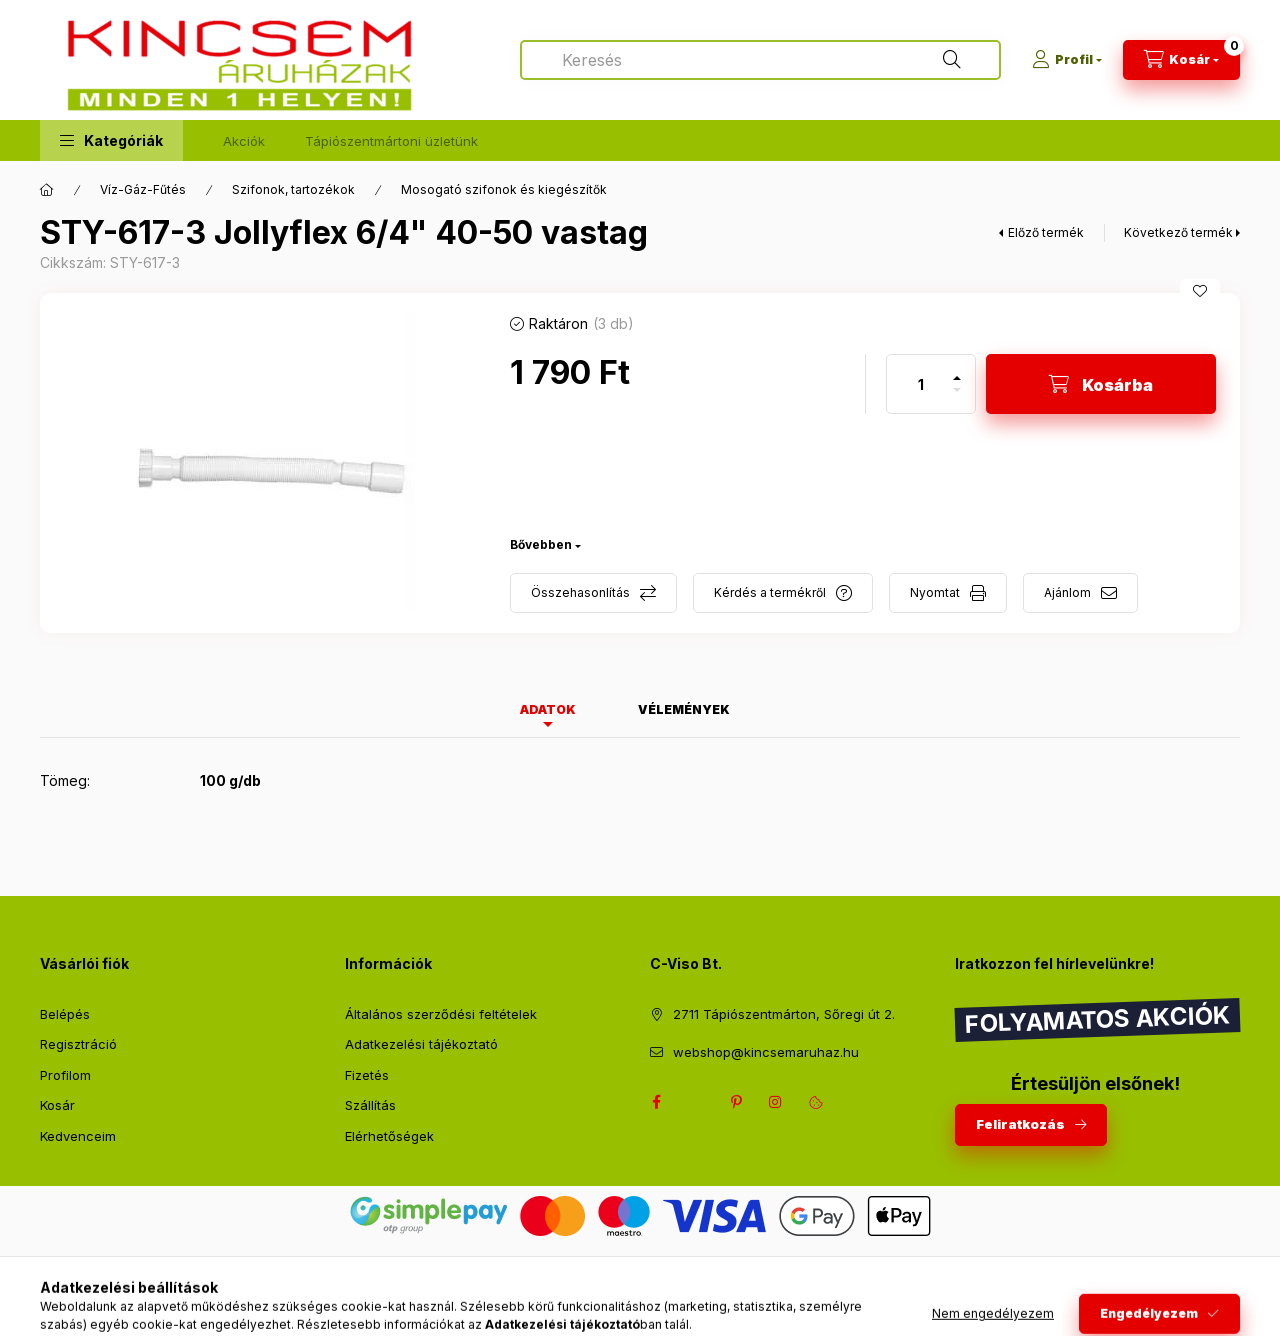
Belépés (65, 1014)
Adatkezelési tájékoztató (421, 1044)
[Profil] (1067, 60)
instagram (776, 1102)
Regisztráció (78, 1044)
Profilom (65, 1075)
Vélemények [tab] (684, 709)
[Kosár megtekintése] (1181, 60)
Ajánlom (1067, 592)
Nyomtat (935, 592)
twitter (696, 1102)
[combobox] (760, 60)
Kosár (57, 1105)
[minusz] (957, 398)
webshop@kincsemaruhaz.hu (766, 1052)
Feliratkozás (1020, 1124)
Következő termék (1178, 232)
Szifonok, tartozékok (293, 189)
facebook (656, 1102)
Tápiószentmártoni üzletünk (391, 141)
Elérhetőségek (389, 1136)
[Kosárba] (1101, 384)
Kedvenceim (78, 1136)
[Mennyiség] (921, 384)
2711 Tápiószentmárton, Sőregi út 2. (784, 1014)
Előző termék (1046, 232)
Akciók (244, 141)
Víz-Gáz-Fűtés (143, 189)
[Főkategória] (47, 190)
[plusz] (957, 369)
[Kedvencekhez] (1200, 291)
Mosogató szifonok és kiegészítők (504, 189)
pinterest (736, 1102)
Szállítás (370, 1105)
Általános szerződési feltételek (441, 1014)
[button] (111, 140)
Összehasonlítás (580, 592)
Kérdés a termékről (770, 592)
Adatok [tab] (548, 709)
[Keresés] (952, 60)
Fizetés (367, 1075)
